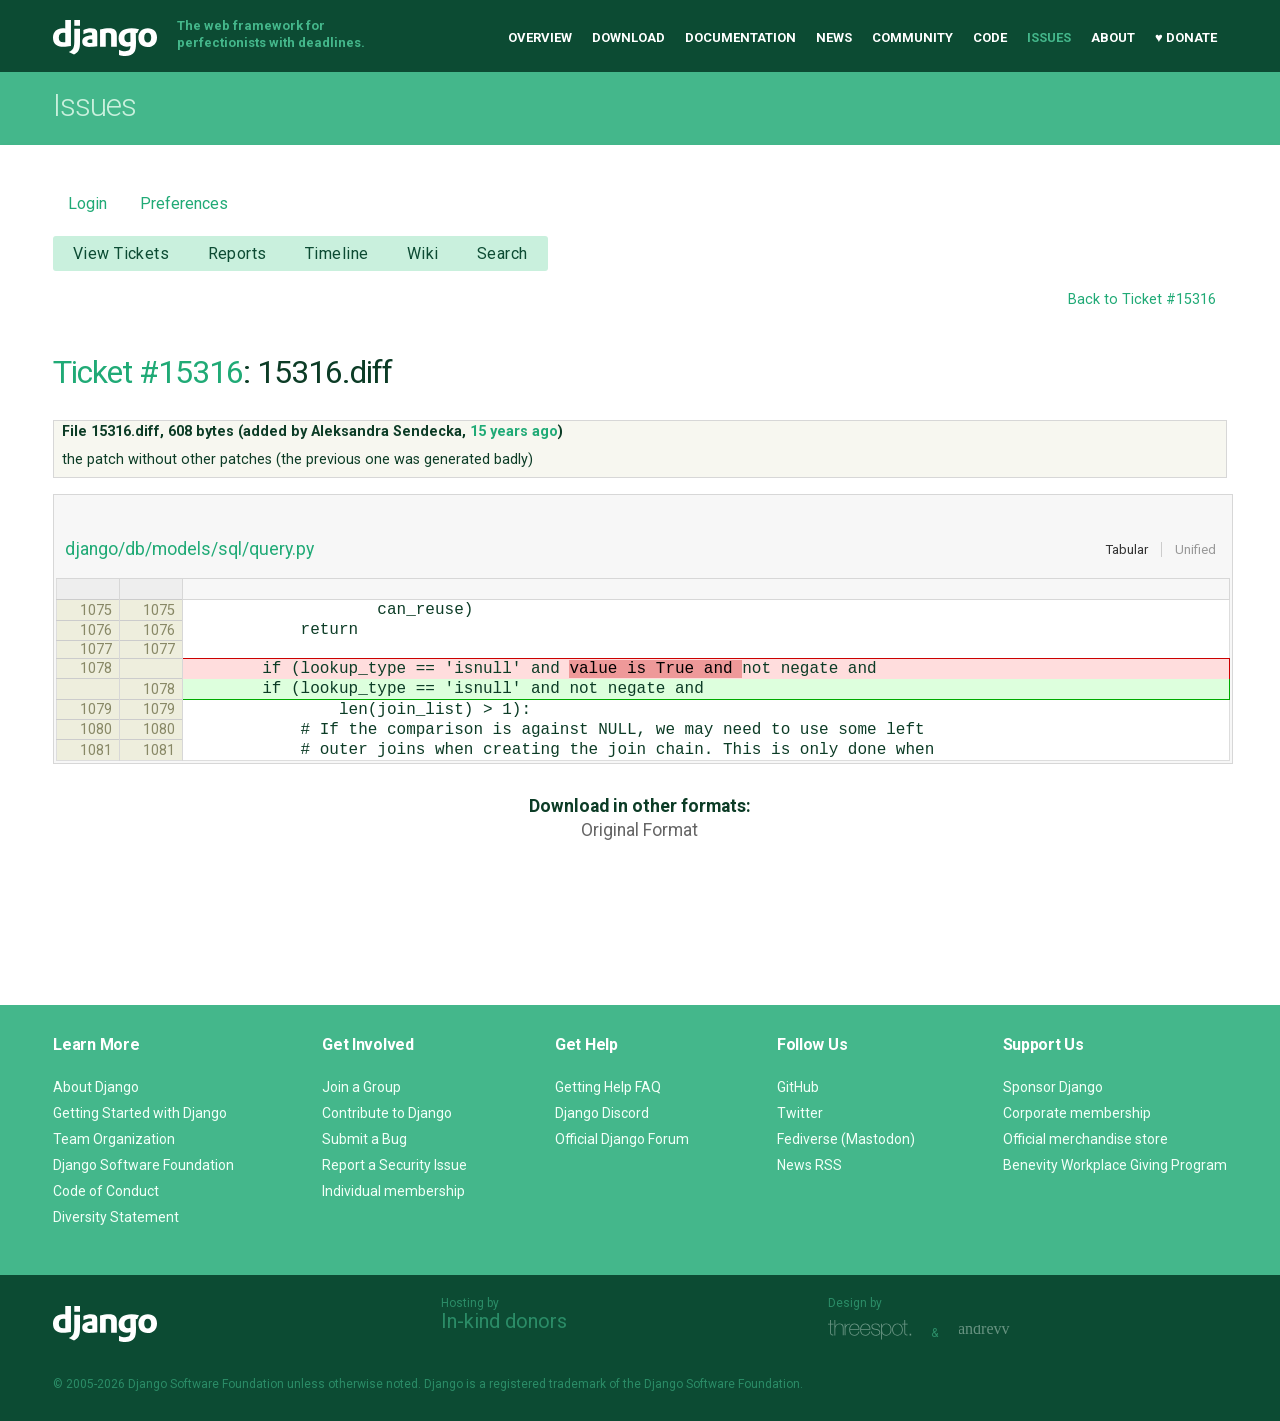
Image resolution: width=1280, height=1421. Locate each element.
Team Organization (114, 1139)
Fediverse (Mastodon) (846, 1139)
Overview (540, 37)
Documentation (740, 37)
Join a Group (361, 1087)
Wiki (423, 253)
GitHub (798, 1087)
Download (628, 37)
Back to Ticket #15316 (1142, 299)
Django (105, 38)
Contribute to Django (387, 1113)
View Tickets (121, 253)
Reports (237, 253)
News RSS (809, 1165)
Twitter (800, 1113)
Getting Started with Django (140, 1113)
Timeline (336, 253)
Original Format (639, 862)
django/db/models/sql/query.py (189, 549)
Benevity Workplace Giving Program (1115, 1165)
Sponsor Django (1053, 1087)
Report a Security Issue (394, 1165)
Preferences (184, 203)
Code (990, 37)
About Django (96, 1087)
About (1113, 37)
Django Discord (602, 1113)
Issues (1049, 37)
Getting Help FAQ (608, 1087)
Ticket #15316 (148, 372)
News (834, 37)
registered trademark (547, 1384)
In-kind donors (504, 1321)
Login (87, 203)
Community (912, 37)
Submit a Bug (364, 1139)
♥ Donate (1186, 37)
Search (502, 253)
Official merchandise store (1085, 1139)
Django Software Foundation (143, 1165)
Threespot (875, 1330)
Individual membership (393, 1191)
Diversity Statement (116, 1217)
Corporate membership (1077, 1113)
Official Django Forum (622, 1139)
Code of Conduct (106, 1191)
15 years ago (514, 431)
